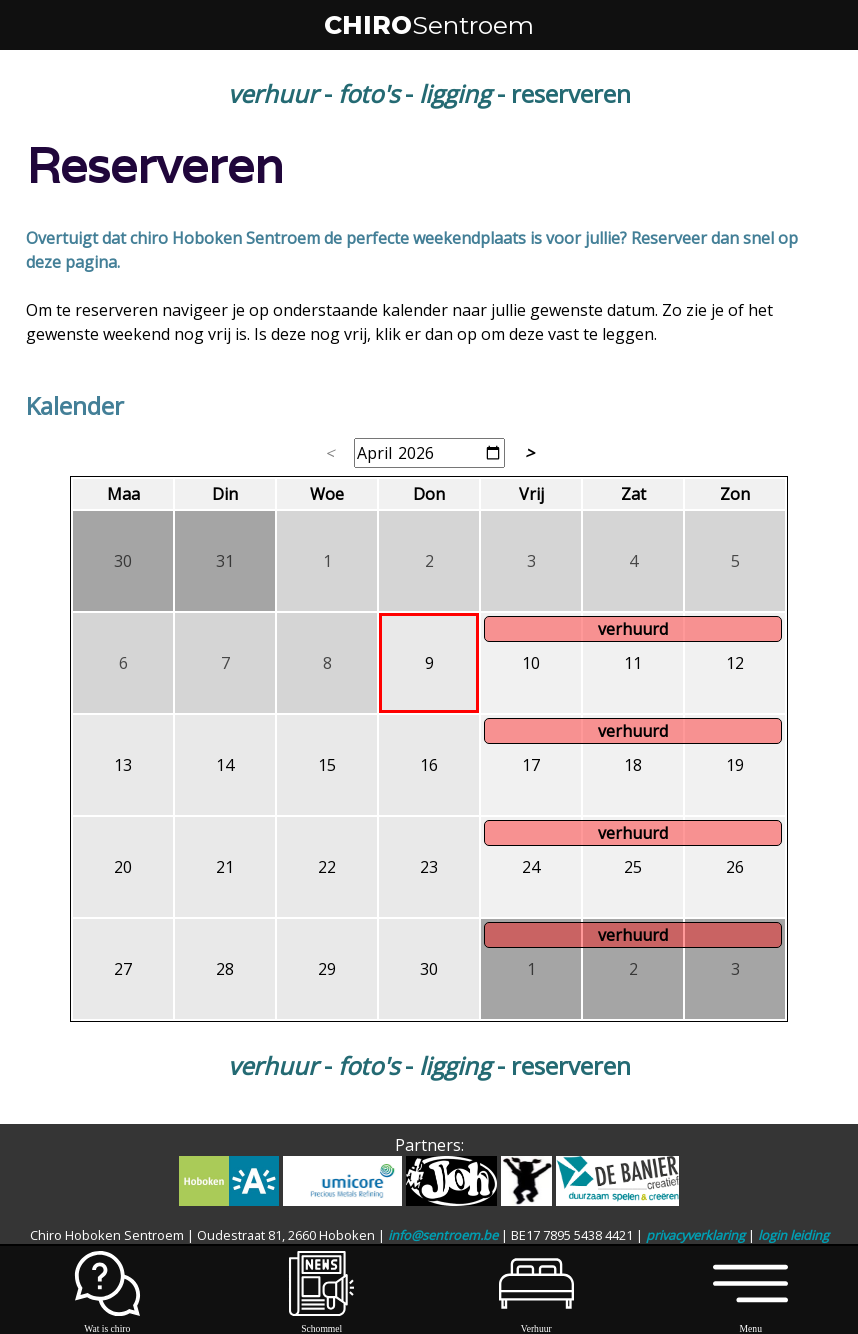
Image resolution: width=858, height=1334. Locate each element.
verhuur (273, 93)
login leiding (793, 1235)
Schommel (321, 1323)
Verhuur (536, 1323)
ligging (455, 93)
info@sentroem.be (443, 1235)
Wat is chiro (107, 1323)
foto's (368, 93)
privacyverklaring (695, 1235)
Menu (750, 1323)
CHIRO (429, 25)
